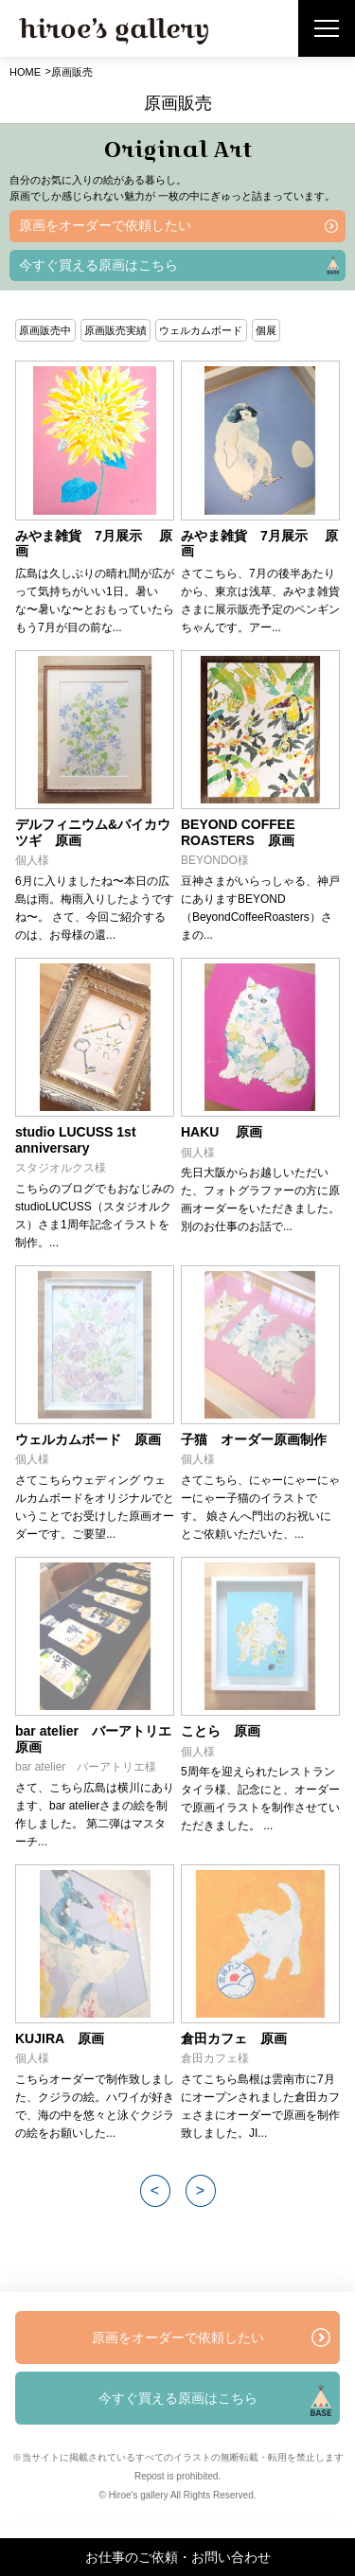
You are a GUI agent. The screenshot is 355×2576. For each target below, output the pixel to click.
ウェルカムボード (200, 330)
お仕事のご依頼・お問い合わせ (178, 2557)
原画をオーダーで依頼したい (105, 225)
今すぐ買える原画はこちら (98, 265)
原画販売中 (45, 330)
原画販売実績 (115, 330)
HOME (25, 72)
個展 (266, 330)
